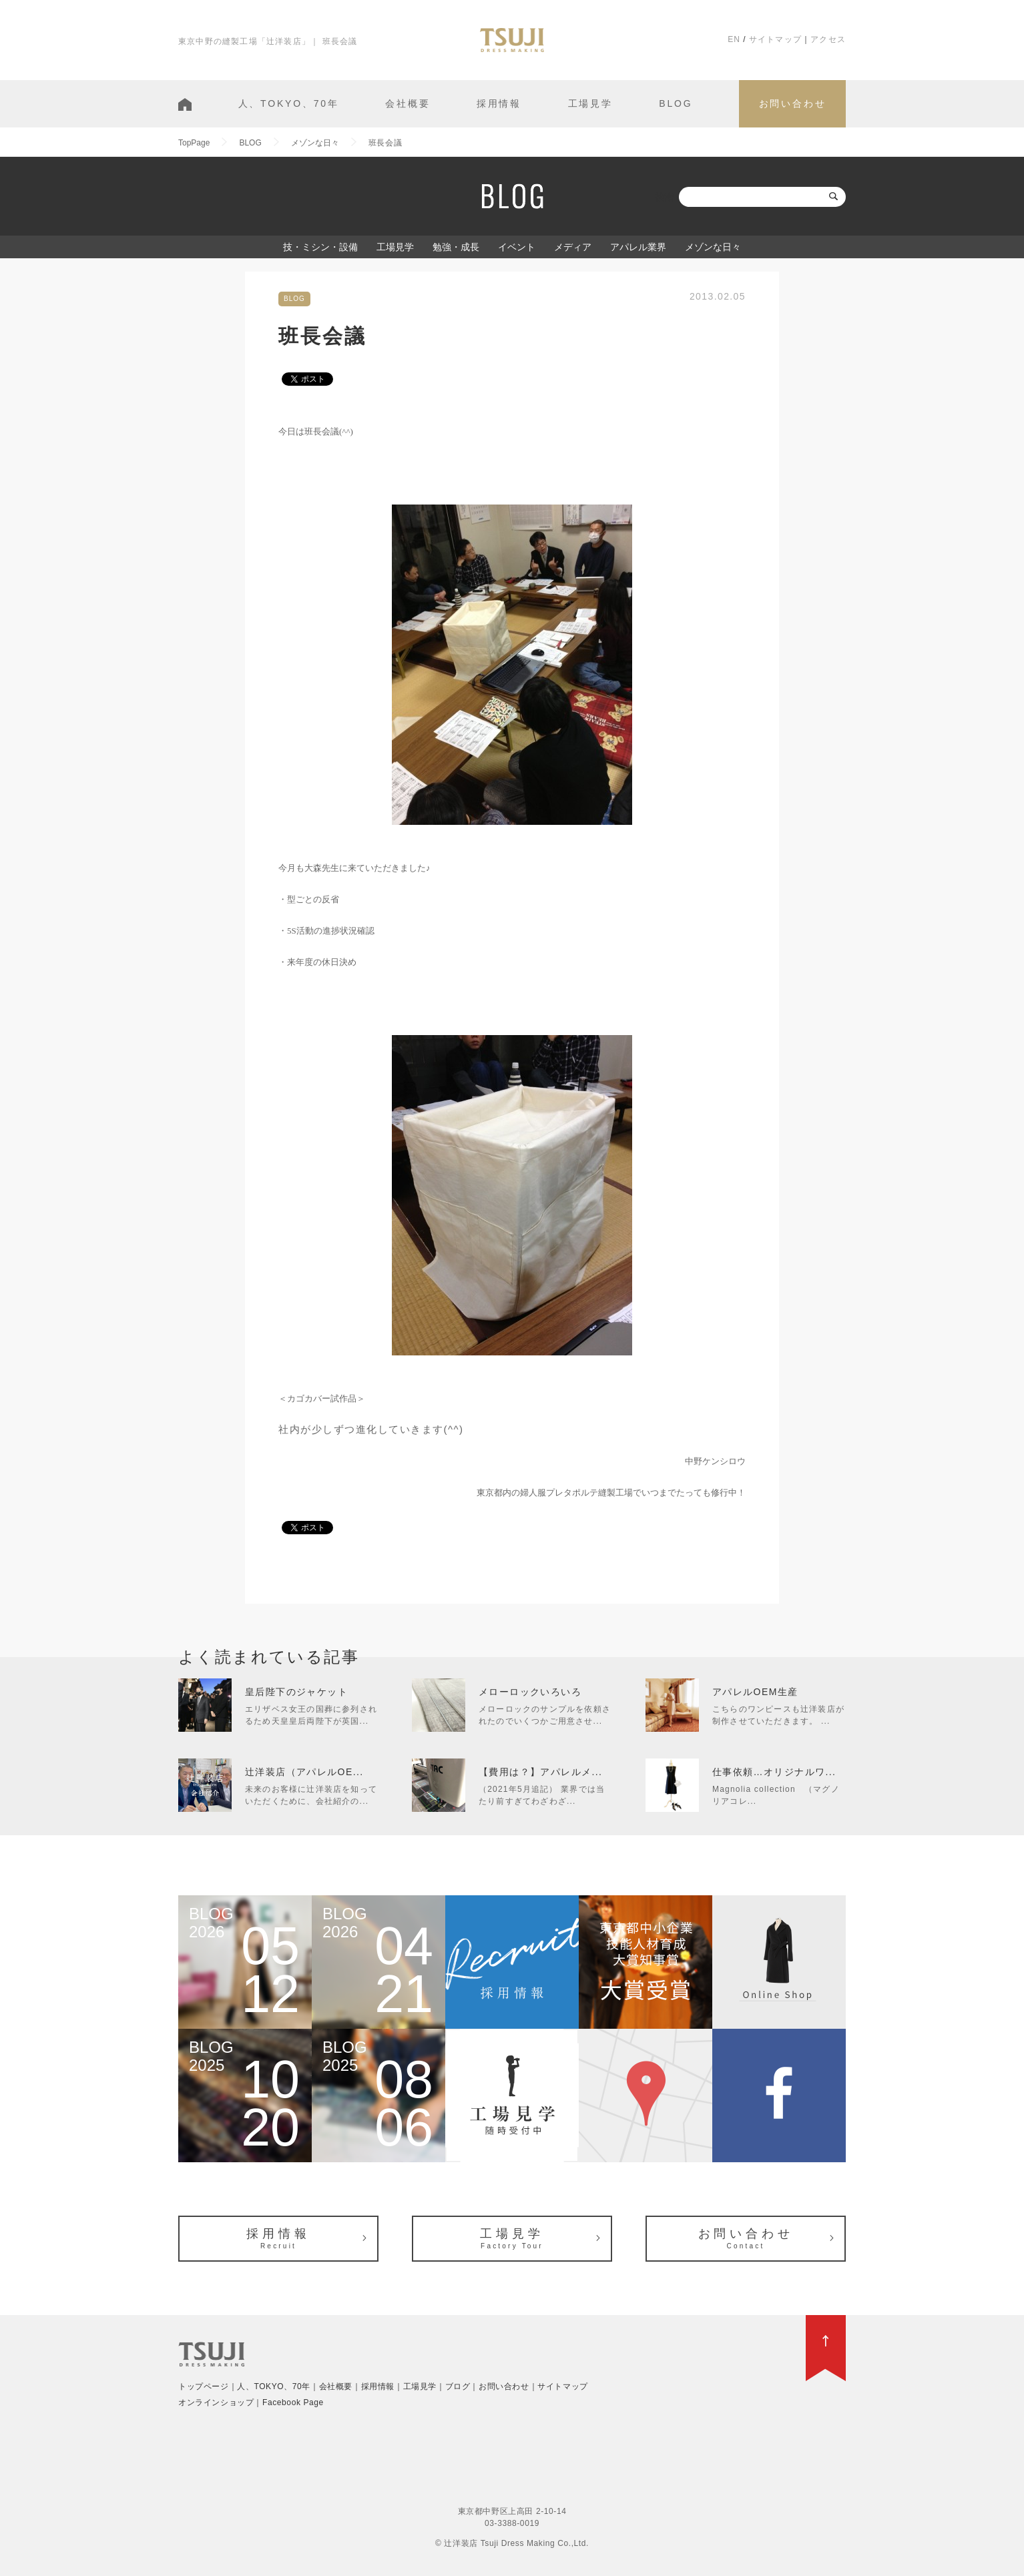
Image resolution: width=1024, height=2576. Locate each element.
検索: (665, 197)
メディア (572, 247)
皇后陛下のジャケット (296, 1691)
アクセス (828, 39)
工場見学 (590, 103)
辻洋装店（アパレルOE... (304, 1771)
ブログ (458, 2386)
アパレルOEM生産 (755, 1691)
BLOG (675, 103)
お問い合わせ (792, 103)
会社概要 (407, 103)
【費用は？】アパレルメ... (540, 1771)
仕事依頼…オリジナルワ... (774, 1771)
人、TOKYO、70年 (288, 103)
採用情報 (499, 103)
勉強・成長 (456, 247)
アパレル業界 (638, 247)
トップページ (203, 2386)
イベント (516, 247)
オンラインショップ (216, 2402)
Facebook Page (293, 2402)
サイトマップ (775, 39)
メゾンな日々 (713, 247)
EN (734, 39)
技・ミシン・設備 (320, 247)
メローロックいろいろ (530, 1691)
